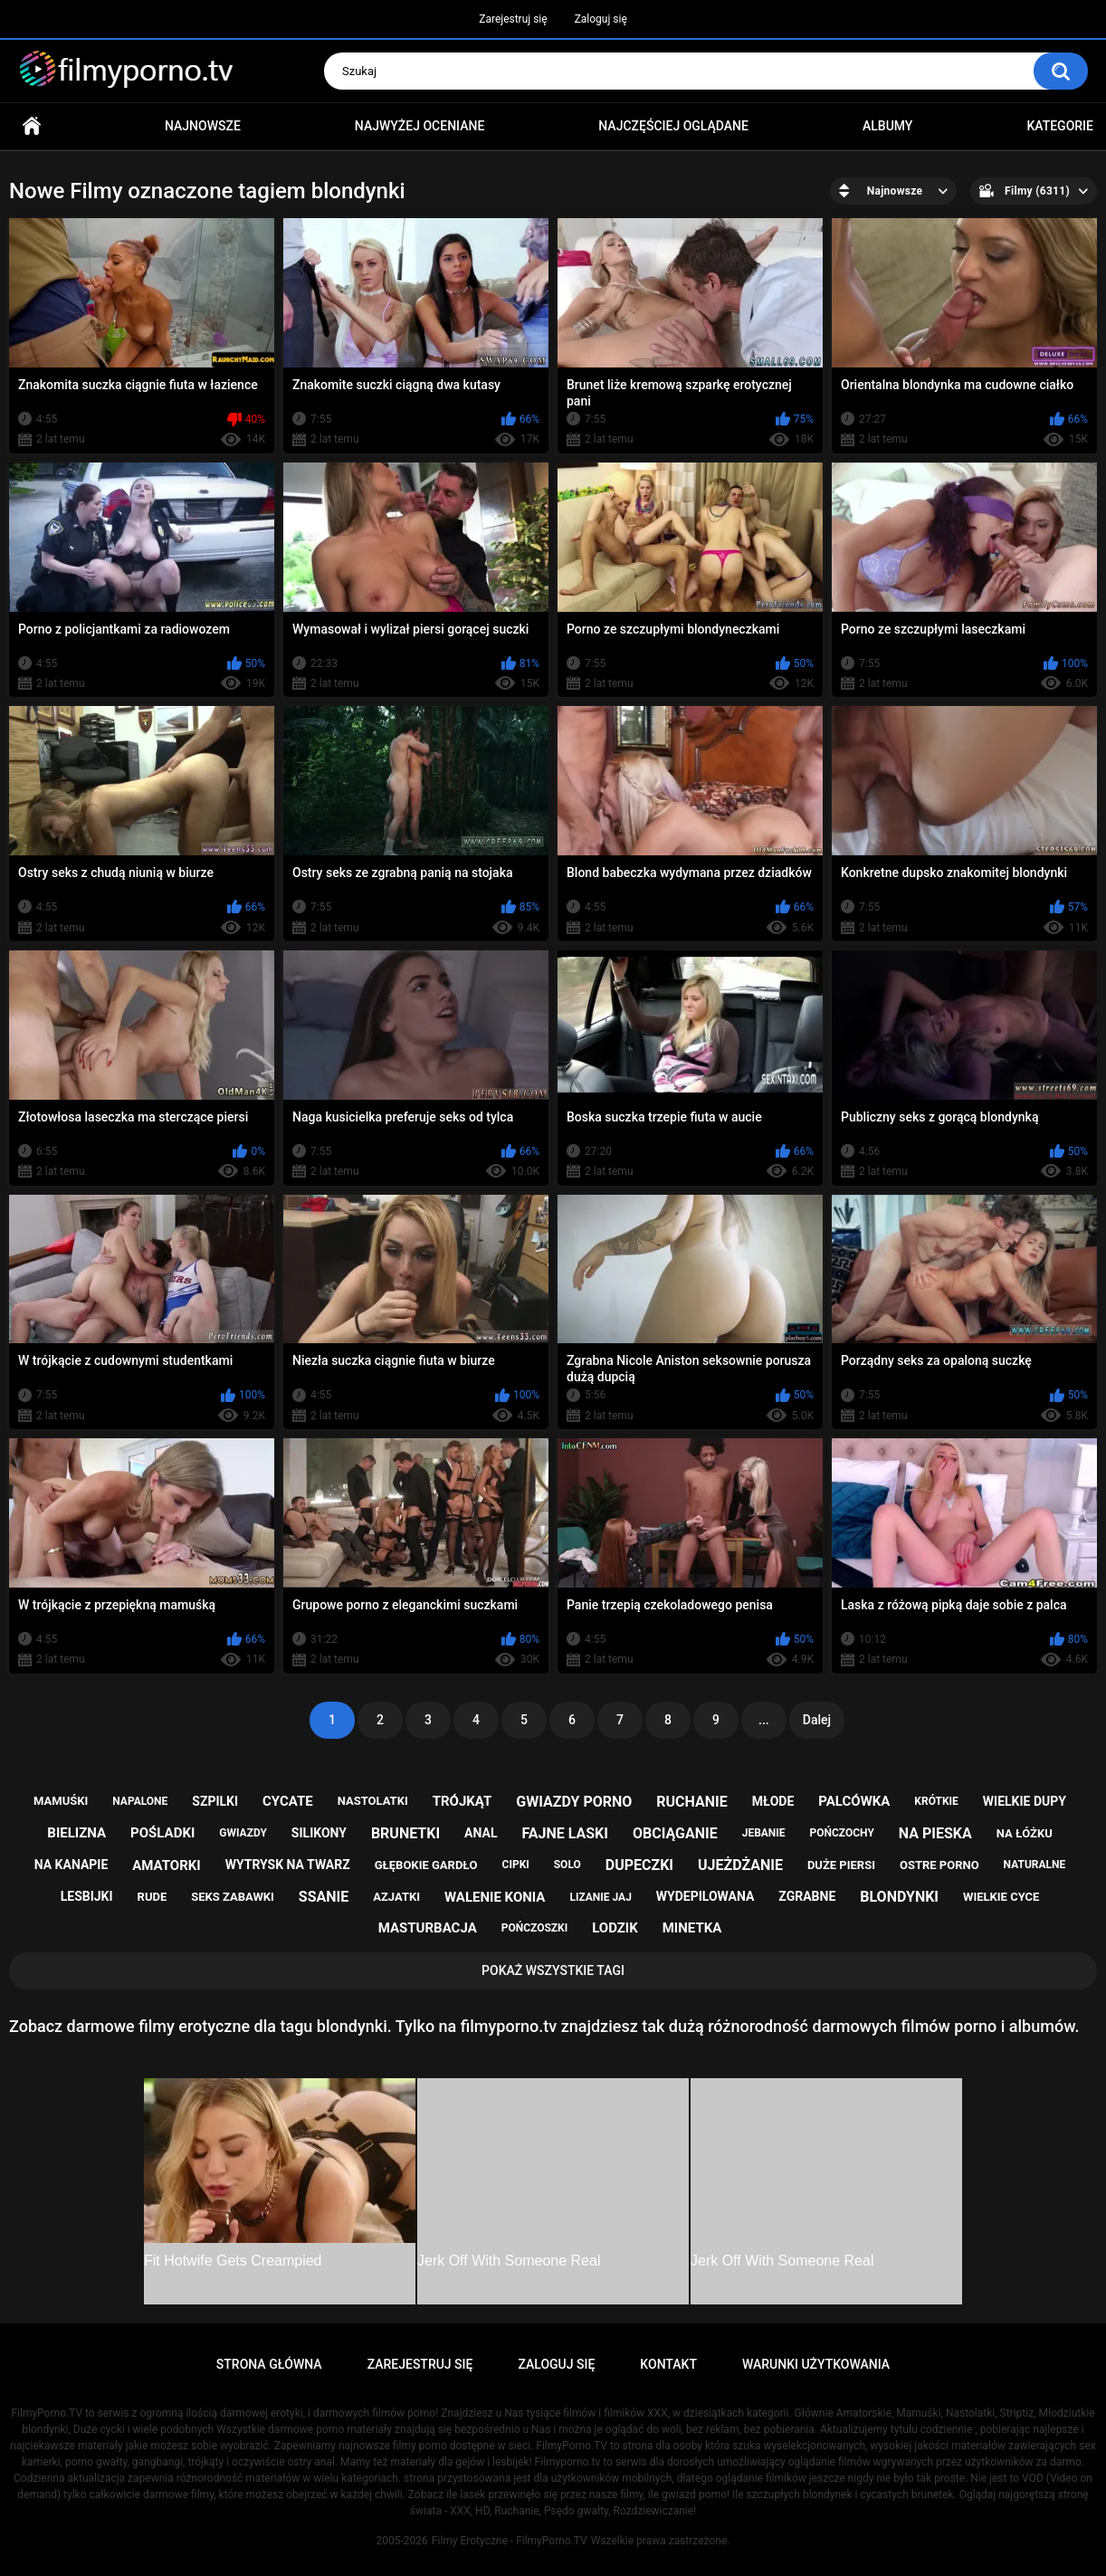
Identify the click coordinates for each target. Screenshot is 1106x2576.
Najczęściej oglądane (673, 126)
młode (773, 1801)
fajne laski (564, 1833)
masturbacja (427, 1928)
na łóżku (1024, 1833)
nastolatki (373, 1801)
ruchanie (691, 1801)
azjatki (396, 1896)
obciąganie (675, 1833)
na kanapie (71, 1864)
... (763, 1720)
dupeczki (639, 1865)
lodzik (615, 1928)
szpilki (215, 1801)
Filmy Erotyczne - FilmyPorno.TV (509, 2540)
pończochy (842, 1833)
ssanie (323, 1896)
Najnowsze (203, 126)
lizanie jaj (600, 1897)
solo (567, 1864)
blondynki (899, 1896)
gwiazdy (243, 1833)
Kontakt (668, 2364)
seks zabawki (232, 1896)
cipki (515, 1864)
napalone (139, 1801)
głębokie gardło (426, 1865)
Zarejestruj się (513, 19)
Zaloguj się (601, 19)
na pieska (935, 1833)
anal (480, 1833)
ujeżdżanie (740, 1865)
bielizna (76, 1833)
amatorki (166, 1865)
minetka (692, 1928)
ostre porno (939, 1865)
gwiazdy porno (574, 1801)
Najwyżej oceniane (419, 126)
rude (152, 1896)
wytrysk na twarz (287, 1864)
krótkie (936, 1801)
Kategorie (1059, 126)
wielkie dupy (1024, 1801)
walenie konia (494, 1897)
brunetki (405, 1833)
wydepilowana (705, 1896)
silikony (319, 1833)
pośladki (162, 1833)
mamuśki (60, 1801)
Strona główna (31, 126)
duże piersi (841, 1865)
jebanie (764, 1833)
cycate (287, 1801)
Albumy (887, 126)
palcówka (854, 1801)
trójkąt (462, 1801)
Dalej (817, 1720)
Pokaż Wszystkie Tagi (553, 1970)
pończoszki (534, 1928)
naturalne (1035, 1864)
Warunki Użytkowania (816, 2364)
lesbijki (87, 1896)
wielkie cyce (1001, 1896)
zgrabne (806, 1896)
